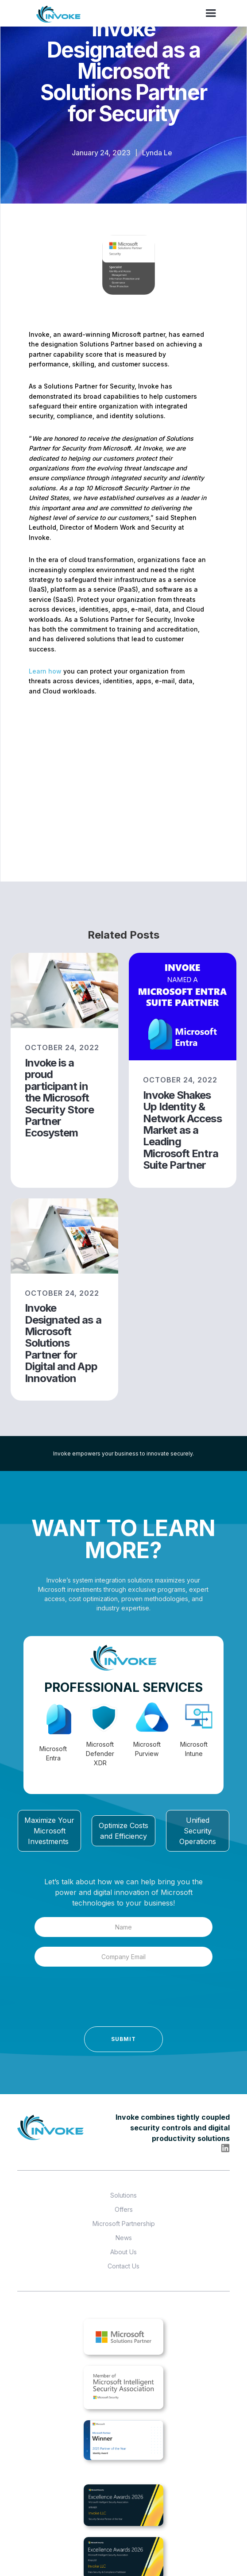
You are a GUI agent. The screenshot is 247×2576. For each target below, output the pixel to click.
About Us (123, 2252)
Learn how (45, 671)
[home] (59, 14)
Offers (124, 2209)
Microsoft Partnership (124, 2223)
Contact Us (123, 2266)
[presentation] (79, 1999)
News (124, 2237)
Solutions (123, 2195)
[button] (210, 13)
